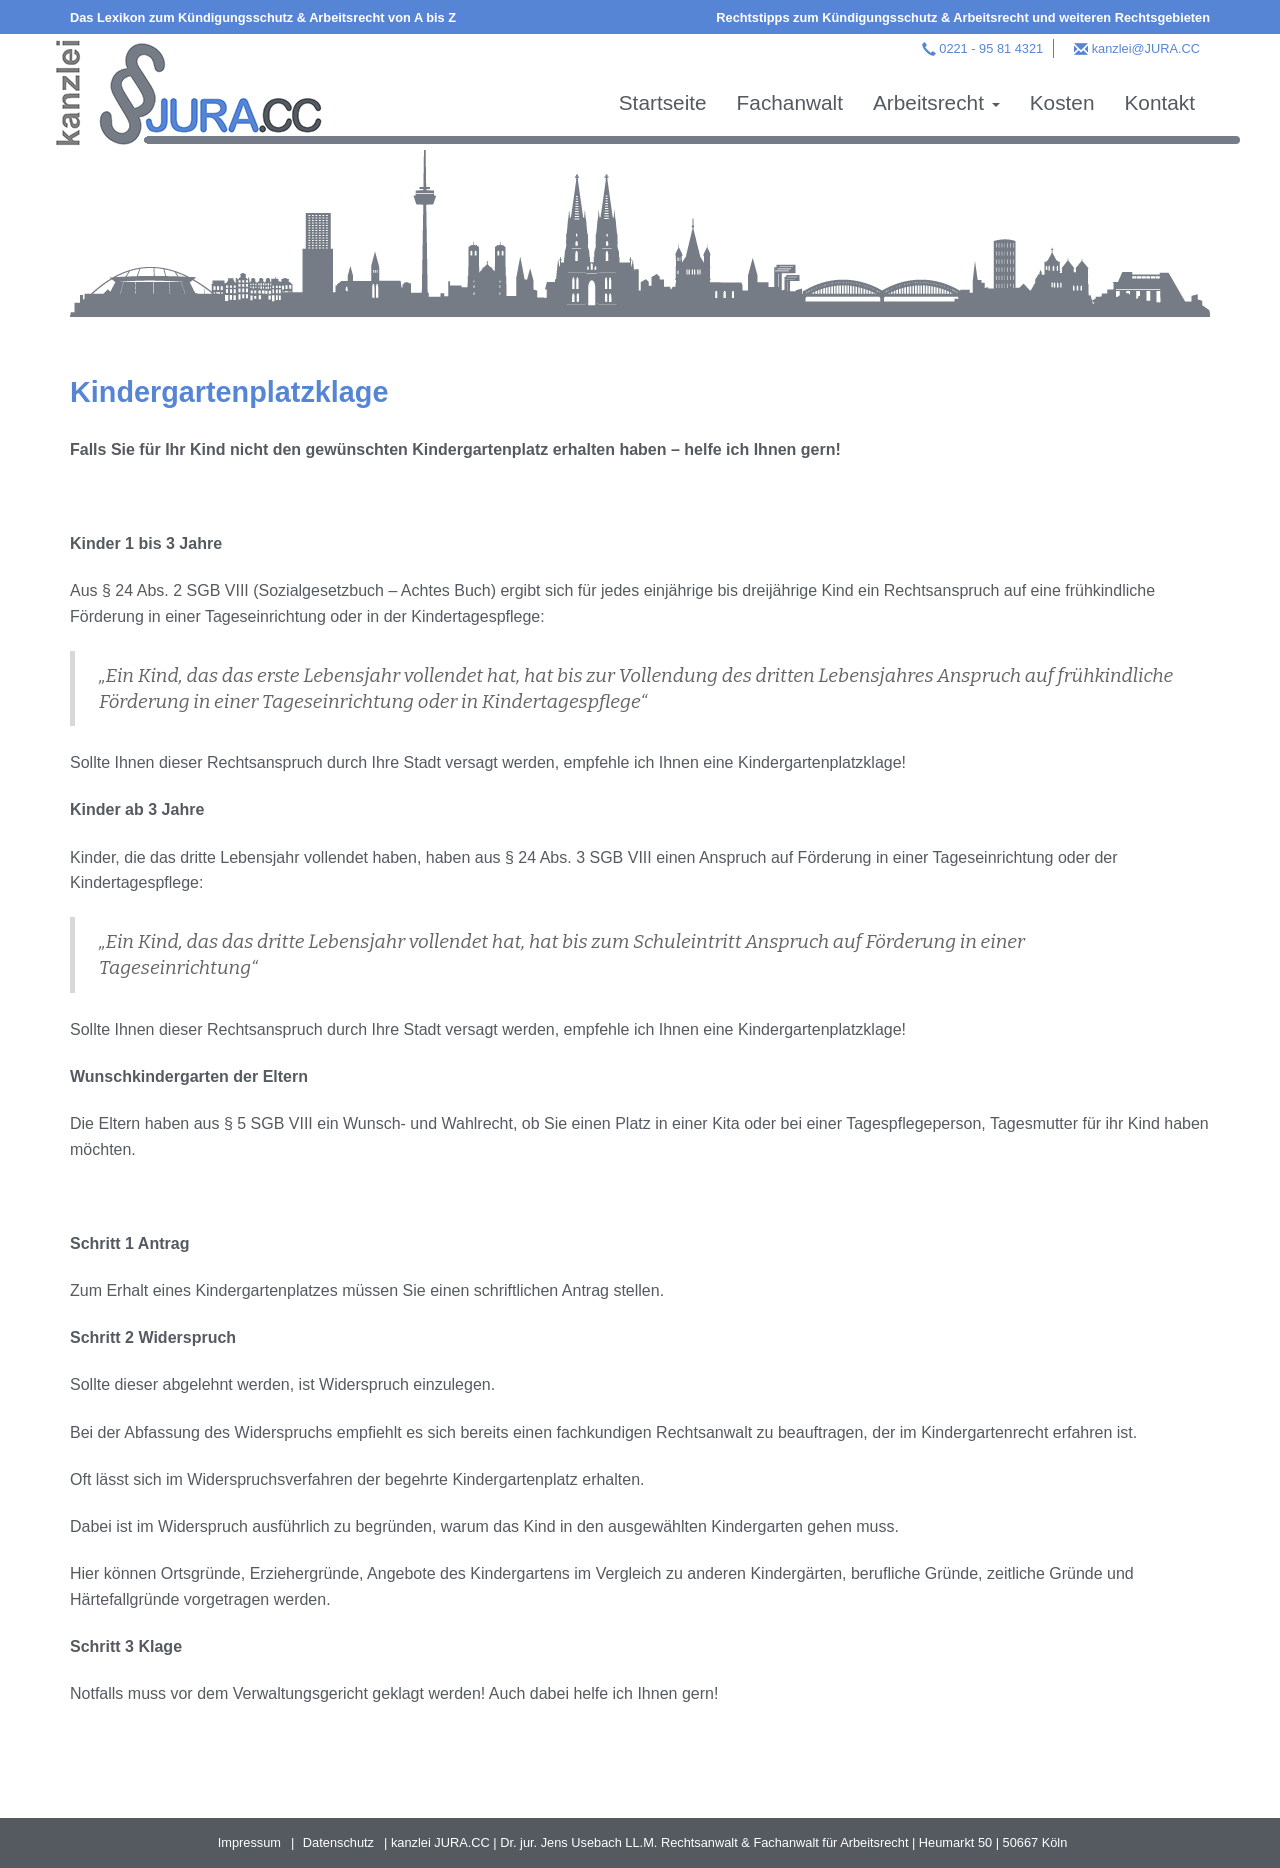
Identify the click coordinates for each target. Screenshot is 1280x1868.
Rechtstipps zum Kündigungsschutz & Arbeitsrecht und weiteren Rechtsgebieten (963, 17)
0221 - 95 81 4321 (991, 48)
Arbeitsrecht (936, 102)
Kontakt (1159, 102)
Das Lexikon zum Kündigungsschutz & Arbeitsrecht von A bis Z (263, 17)
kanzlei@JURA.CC (1146, 48)
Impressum (249, 1842)
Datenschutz (338, 1842)
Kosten (1062, 102)
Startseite (663, 102)
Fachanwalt (790, 102)
